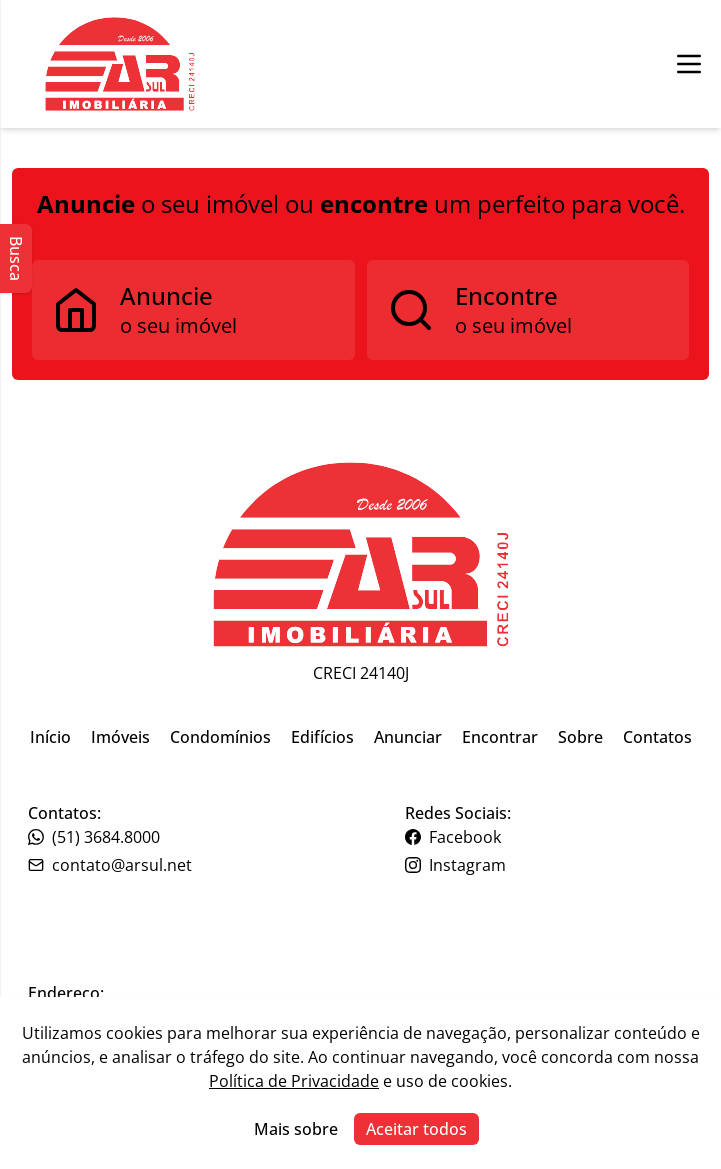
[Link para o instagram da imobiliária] (549, 865)
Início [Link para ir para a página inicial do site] (50, 737)
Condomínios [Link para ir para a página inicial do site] (220, 737)
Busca (16, 258)
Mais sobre (296, 1129)
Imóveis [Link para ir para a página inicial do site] (120, 737)
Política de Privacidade (294, 1081)
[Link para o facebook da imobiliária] (549, 837)
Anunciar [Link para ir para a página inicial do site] (408, 737)
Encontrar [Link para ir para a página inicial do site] (500, 737)
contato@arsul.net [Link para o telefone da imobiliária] (110, 865)
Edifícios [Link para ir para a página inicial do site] (322, 737)
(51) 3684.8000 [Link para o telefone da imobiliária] (94, 837)
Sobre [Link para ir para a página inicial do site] (580, 737)
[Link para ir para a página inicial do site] (361, 554)
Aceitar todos (416, 1129)
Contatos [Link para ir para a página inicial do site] (657, 737)
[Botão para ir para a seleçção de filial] (120, 64)
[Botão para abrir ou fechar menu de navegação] (689, 64)
